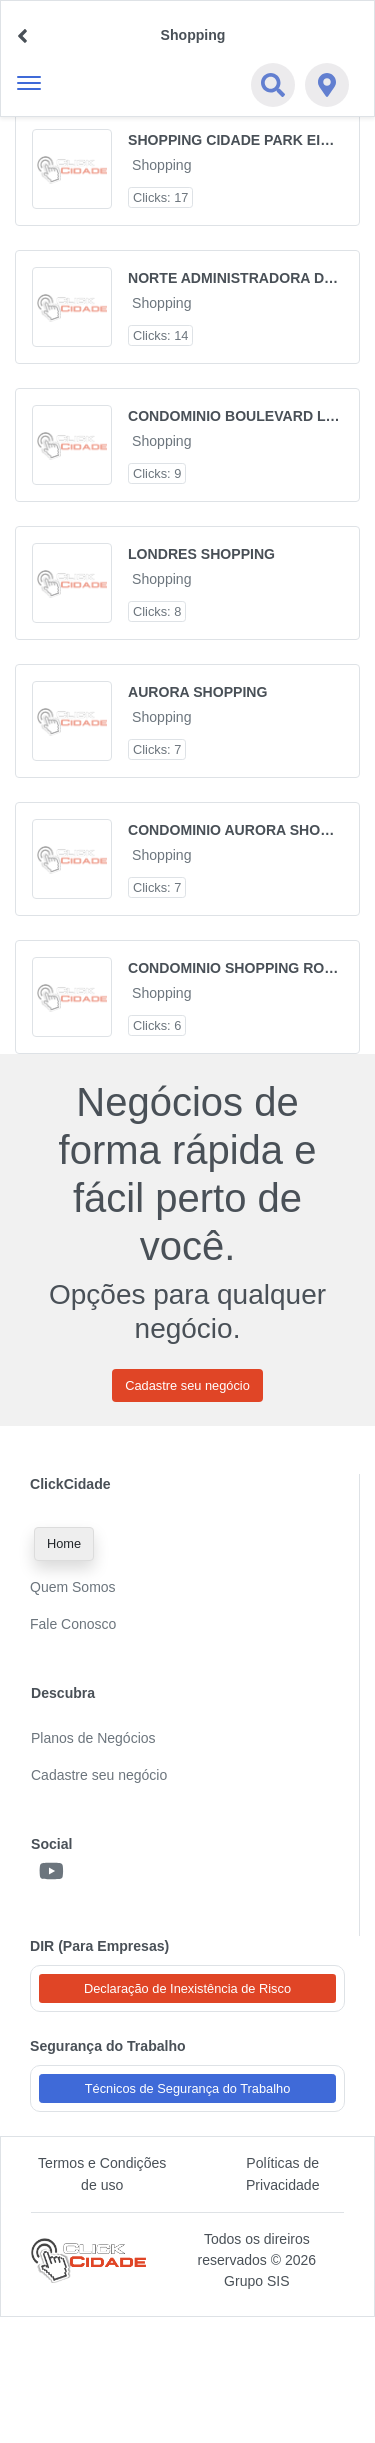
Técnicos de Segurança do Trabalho (188, 2088)
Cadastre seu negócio (187, 1385)
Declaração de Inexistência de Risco (187, 1988)
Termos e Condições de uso (102, 2173)
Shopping (162, 165)
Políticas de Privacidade (283, 2173)
